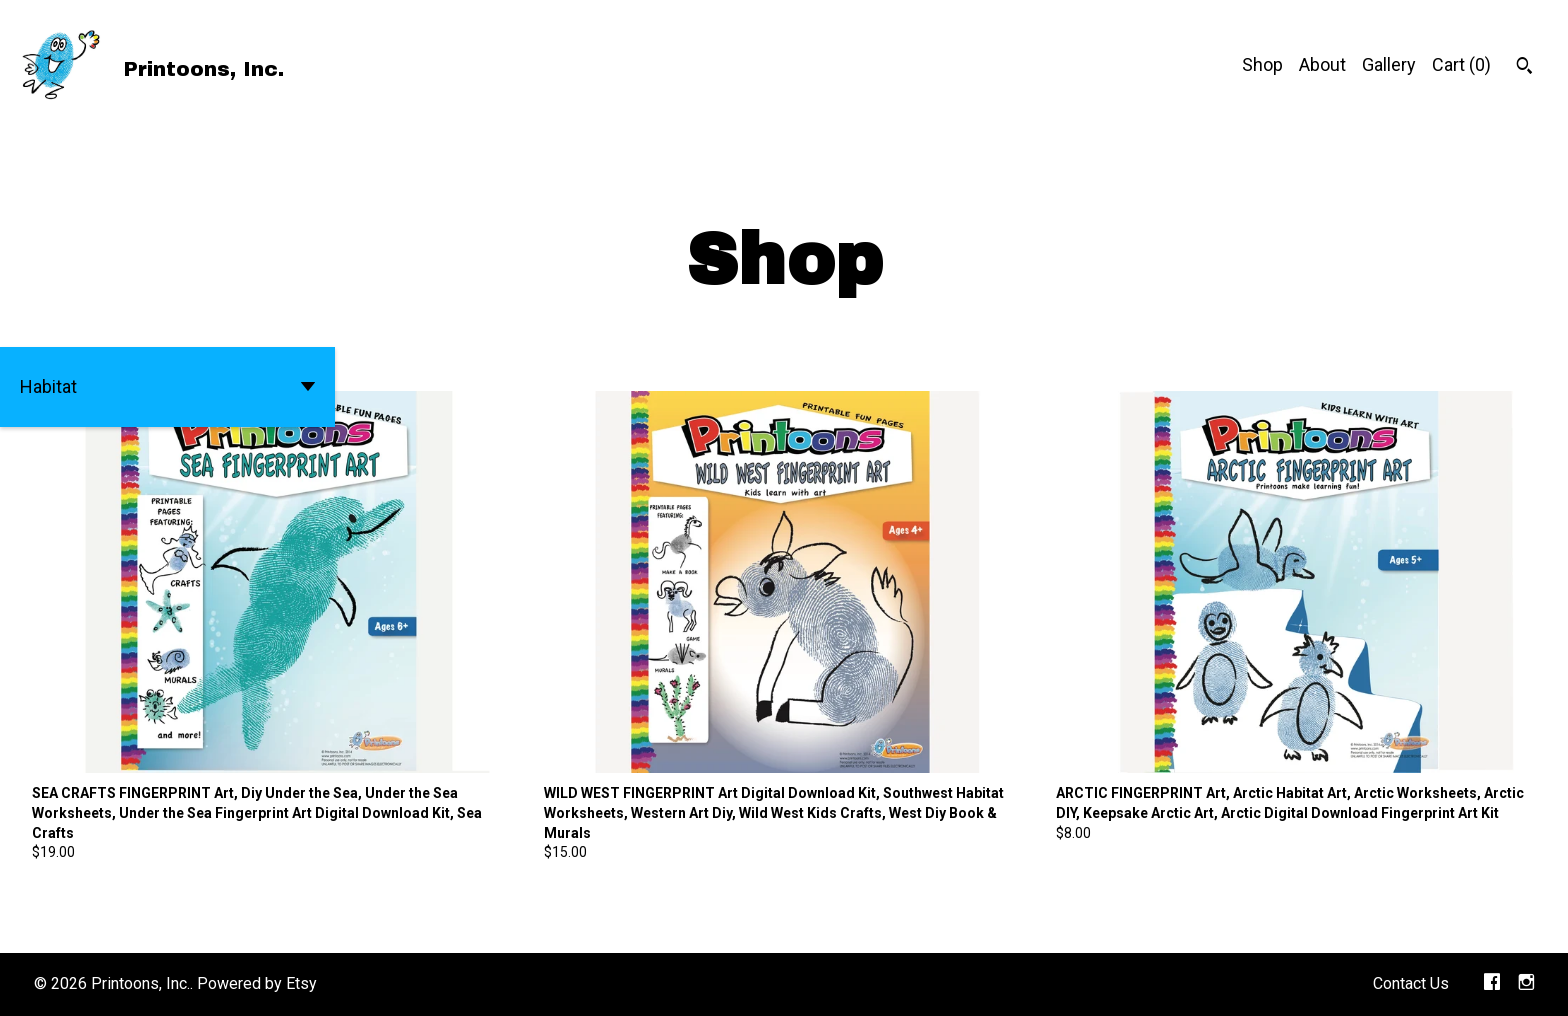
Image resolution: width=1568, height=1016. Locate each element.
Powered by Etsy (257, 983)
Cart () (1461, 64)
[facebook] (1492, 984)
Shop (1262, 64)
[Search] (1524, 68)
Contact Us (1411, 983)
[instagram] (1526, 984)
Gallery (1389, 64)
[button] (167, 387)
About (1322, 64)
